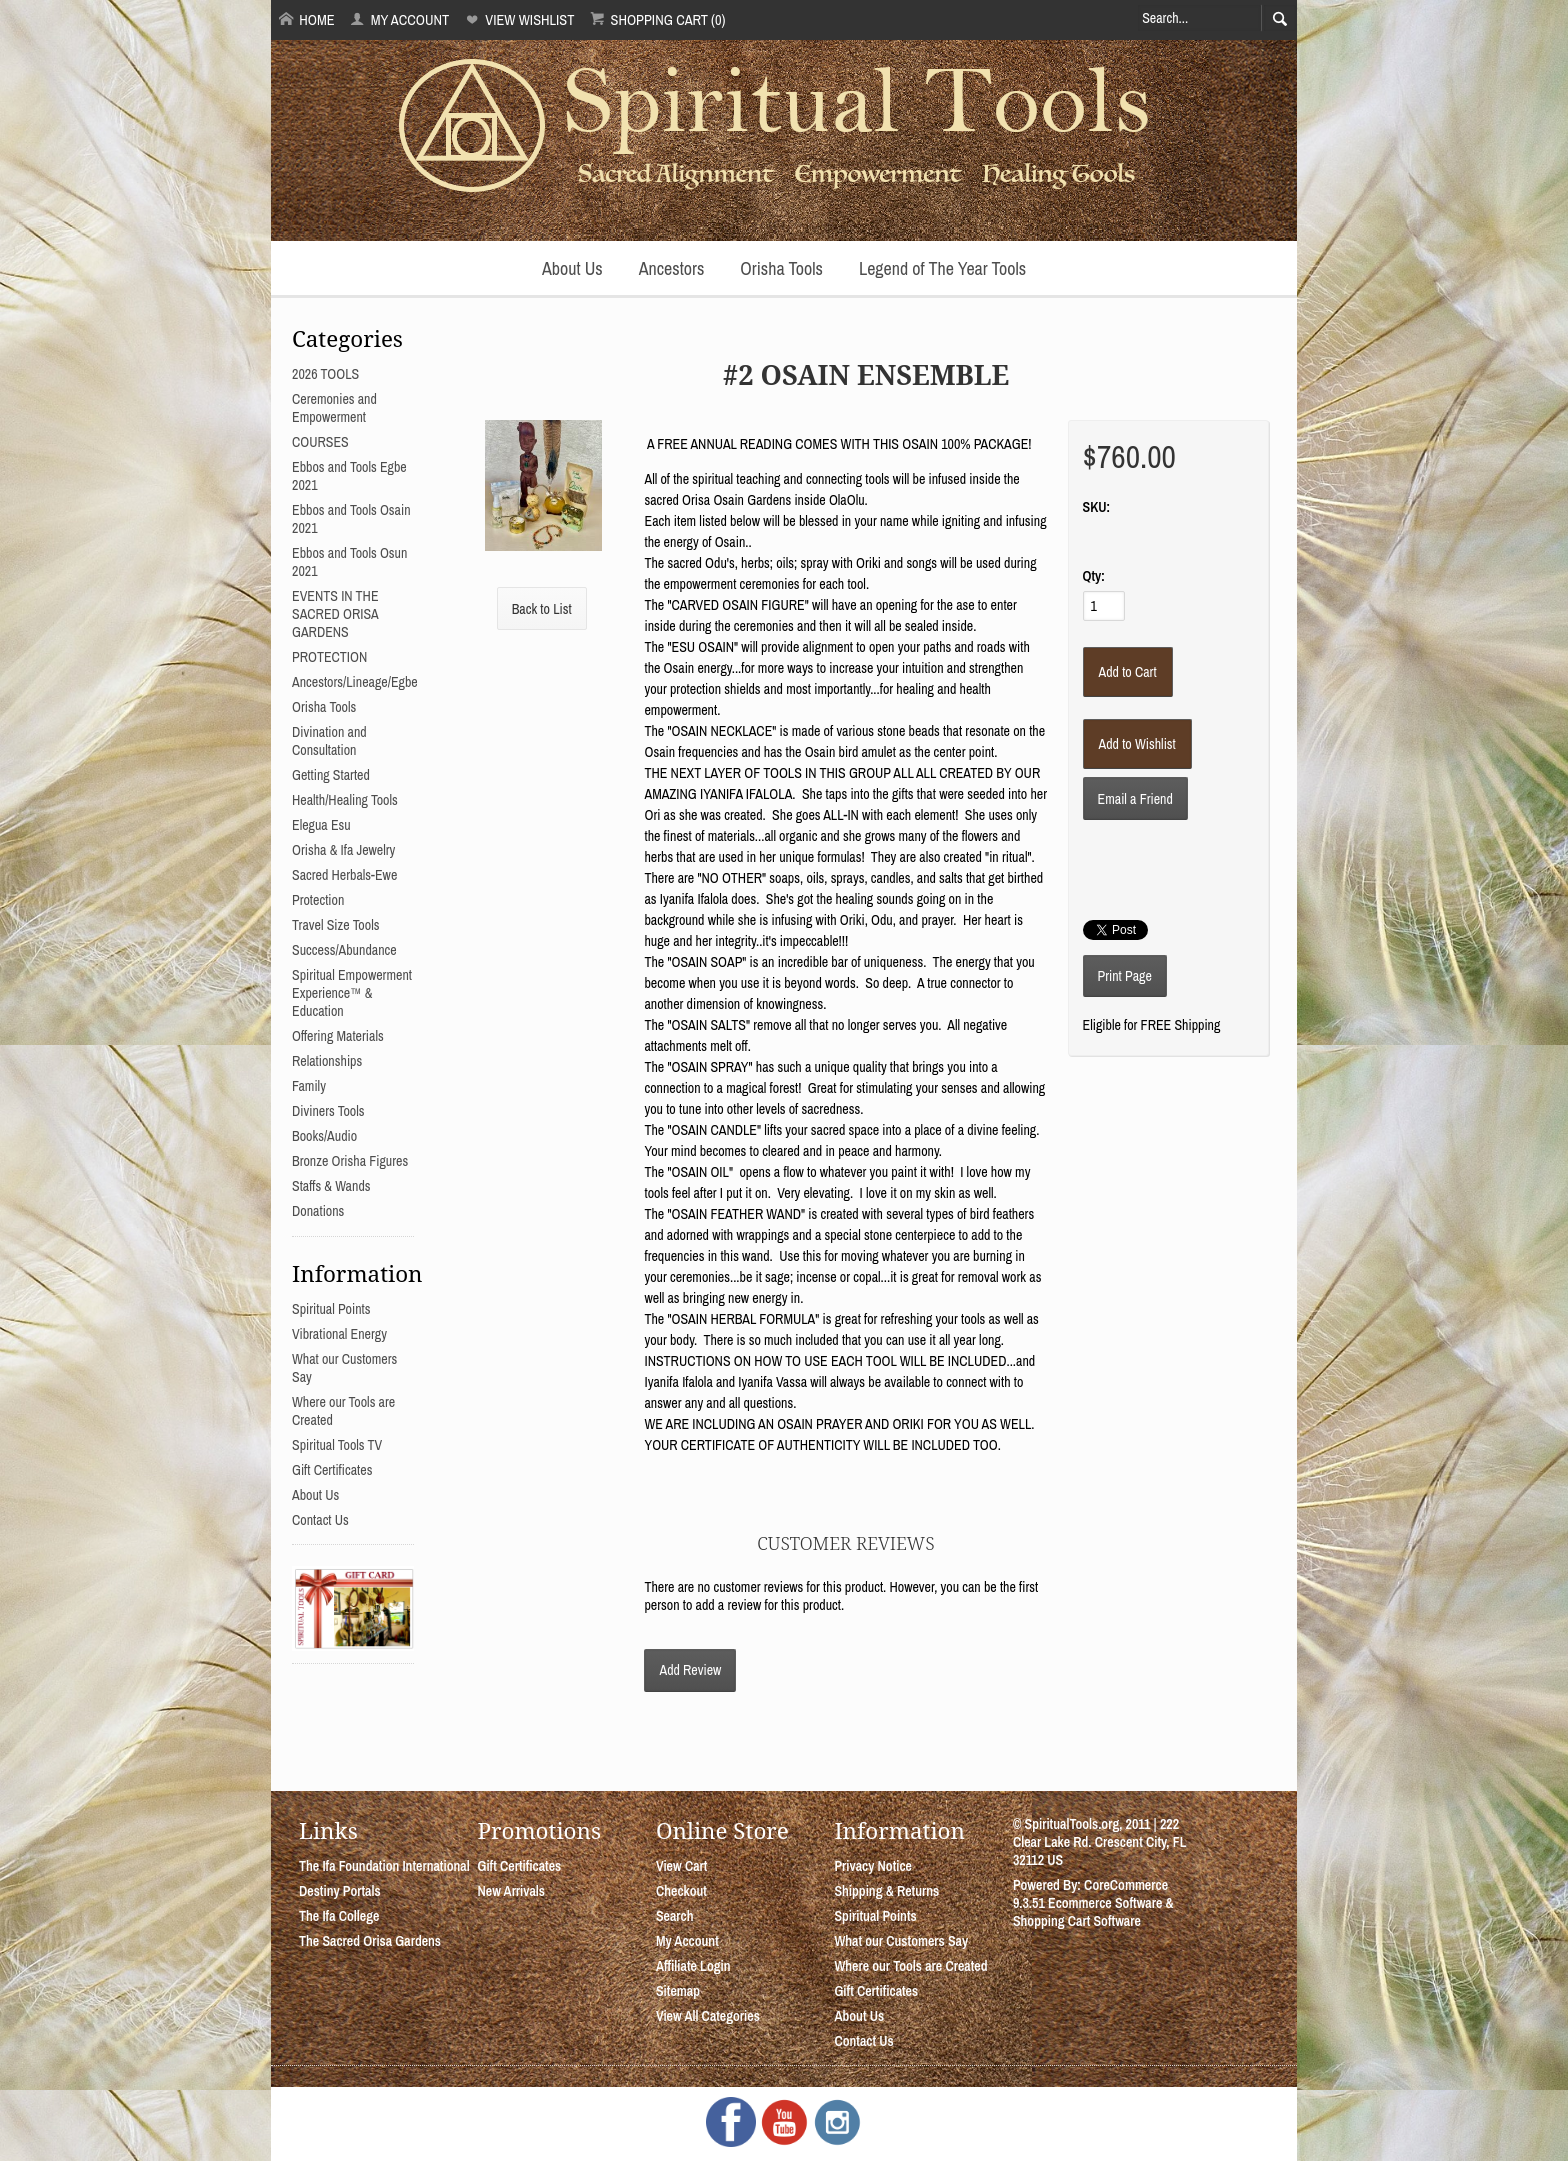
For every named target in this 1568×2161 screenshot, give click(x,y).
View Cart (681, 1866)
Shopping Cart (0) (657, 19)
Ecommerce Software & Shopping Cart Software (1093, 1912)
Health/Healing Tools (345, 800)
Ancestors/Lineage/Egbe (355, 682)
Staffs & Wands (331, 1186)
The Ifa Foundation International (384, 1866)
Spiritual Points (331, 1309)
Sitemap (678, 1991)
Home (307, 19)
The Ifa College (339, 1916)
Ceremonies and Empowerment (334, 408)
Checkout (681, 1891)
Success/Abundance (344, 950)
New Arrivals (511, 1891)
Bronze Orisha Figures (350, 1161)
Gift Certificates (332, 1470)
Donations (318, 1211)
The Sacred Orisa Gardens (370, 1941)
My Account (399, 19)
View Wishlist (519, 19)
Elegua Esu (321, 825)
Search (675, 1916)
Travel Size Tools (335, 925)
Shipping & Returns (886, 1891)
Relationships (327, 1061)
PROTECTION (329, 657)
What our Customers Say (901, 1941)
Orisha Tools (781, 268)
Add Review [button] (690, 1670)
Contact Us (320, 1520)
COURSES (320, 442)
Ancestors (672, 268)
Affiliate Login (693, 1966)
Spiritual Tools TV (337, 1445)
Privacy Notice (873, 1866)
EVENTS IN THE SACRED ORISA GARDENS (335, 614)
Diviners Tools (328, 1111)
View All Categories (708, 2016)
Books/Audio (324, 1136)
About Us (572, 268)
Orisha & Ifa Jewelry (343, 850)
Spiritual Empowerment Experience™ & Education (352, 993)
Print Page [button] (1125, 976)
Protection (318, 900)
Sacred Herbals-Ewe (344, 875)
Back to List (542, 609)
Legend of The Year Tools (942, 268)
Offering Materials (338, 1036)
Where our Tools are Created (910, 1966)
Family (309, 1086)
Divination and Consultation (329, 741)
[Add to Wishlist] (1137, 744)
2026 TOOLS (325, 374)
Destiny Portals (340, 1891)
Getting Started (331, 775)
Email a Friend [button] (1135, 799)
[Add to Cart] (1128, 672)
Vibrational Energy (339, 1334)
